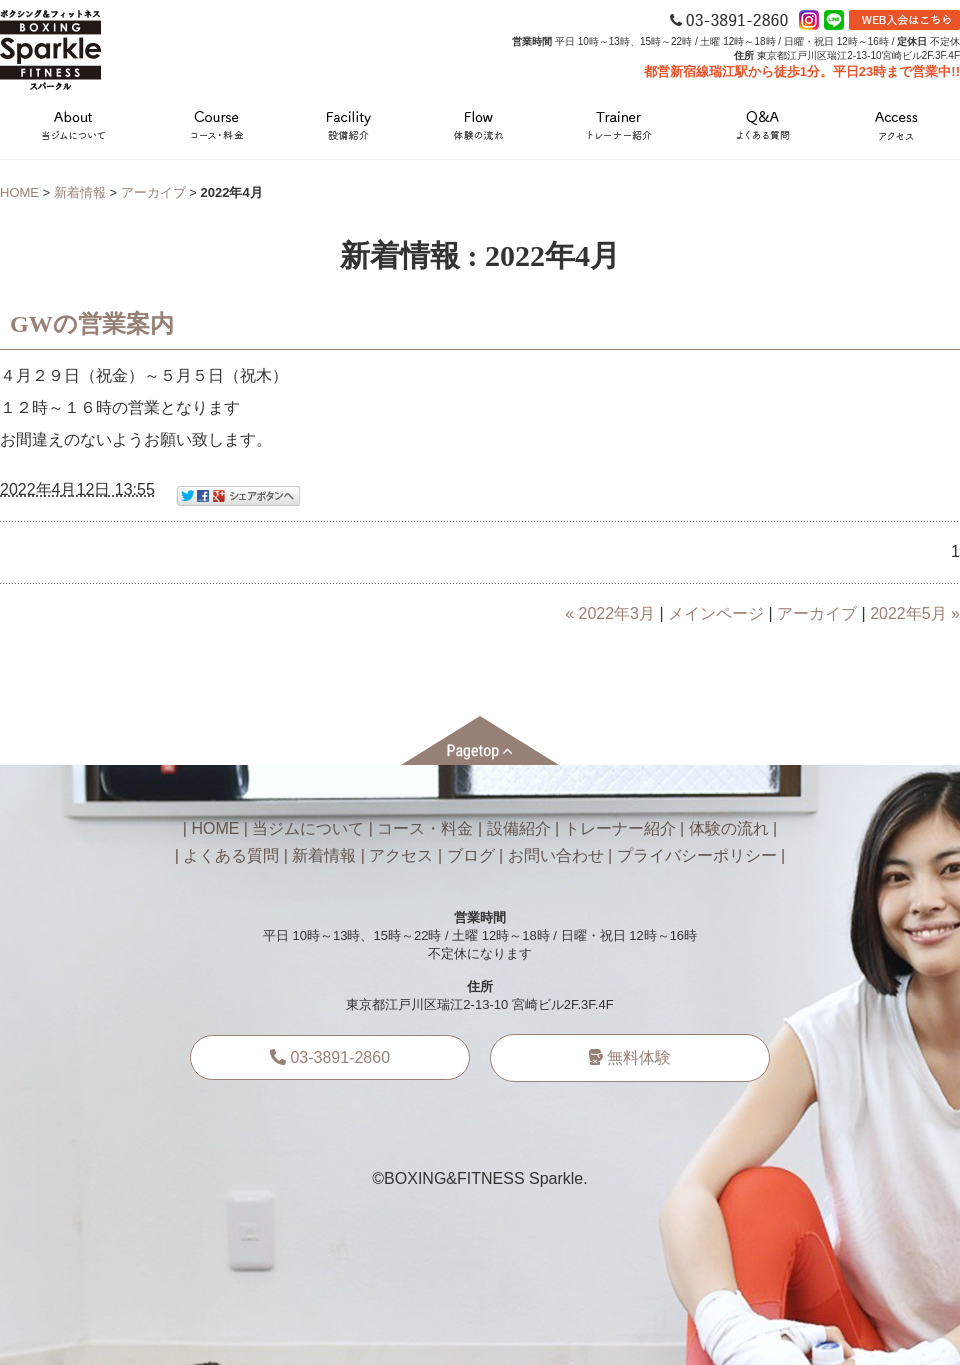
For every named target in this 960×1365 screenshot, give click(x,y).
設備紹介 (519, 828)
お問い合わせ (556, 855)
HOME (19, 192)
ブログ (471, 855)
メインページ (716, 613)
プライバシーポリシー (697, 855)
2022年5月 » (915, 613)
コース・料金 (425, 828)
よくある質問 (231, 855)
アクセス (401, 855)
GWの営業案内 (92, 324)
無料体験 (630, 1057)
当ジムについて (308, 828)
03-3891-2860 (330, 1057)
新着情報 (80, 192)
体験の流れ (729, 828)
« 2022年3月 (610, 613)
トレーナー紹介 (620, 828)
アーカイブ (153, 192)
